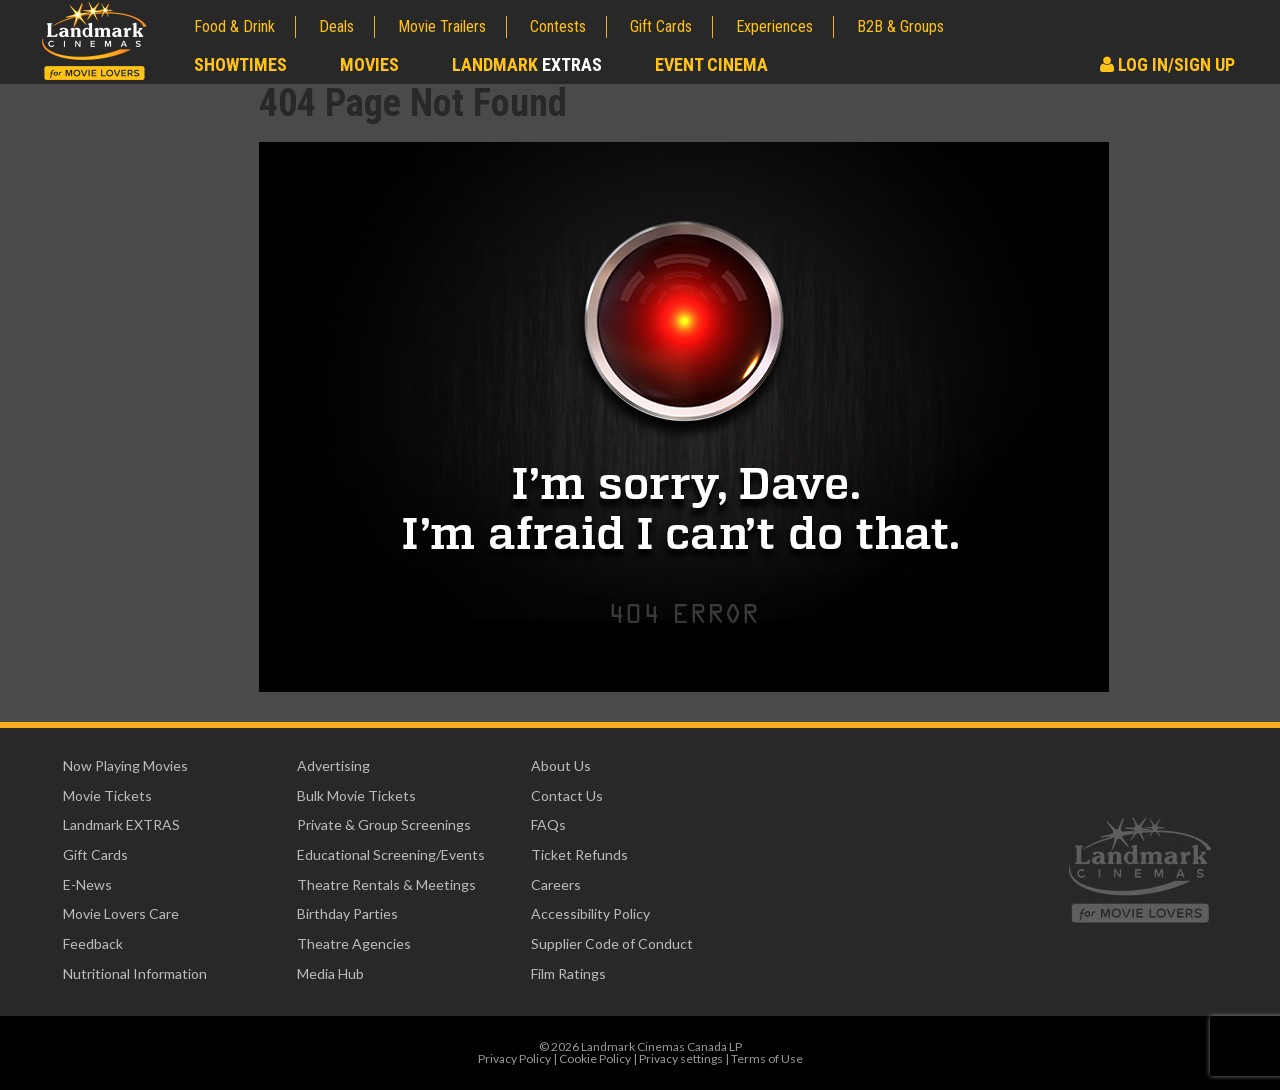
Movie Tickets (107, 795)
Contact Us (567, 795)
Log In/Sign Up (1167, 64)
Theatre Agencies (354, 943)
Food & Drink (234, 26)
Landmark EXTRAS (121, 824)
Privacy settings (681, 1058)
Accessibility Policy (590, 913)
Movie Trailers (442, 26)
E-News (87, 884)
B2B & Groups (900, 26)
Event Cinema (711, 64)
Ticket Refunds (579, 854)
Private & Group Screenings (384, 824)
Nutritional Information (135, 973)
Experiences (774, 26)
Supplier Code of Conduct (612, 943)
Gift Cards (661, 26)
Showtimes (240, 64)
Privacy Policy (514, 1058)
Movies (369, 64)
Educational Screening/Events (391, 854)
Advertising (333, 765)
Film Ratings (568, 973)
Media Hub (330, 973)
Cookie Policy (595, 1058)
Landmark (527, 64)
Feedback (93, 943)
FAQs (548, 824)
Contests (558, 26)
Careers (556, 884)
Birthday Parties (347, 913)
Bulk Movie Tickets (356, 795)
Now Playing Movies (125, 765)
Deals (336, 26)
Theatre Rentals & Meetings (386, 884)
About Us (561, 765)
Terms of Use (767, 1058)
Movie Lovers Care (121, 913)
